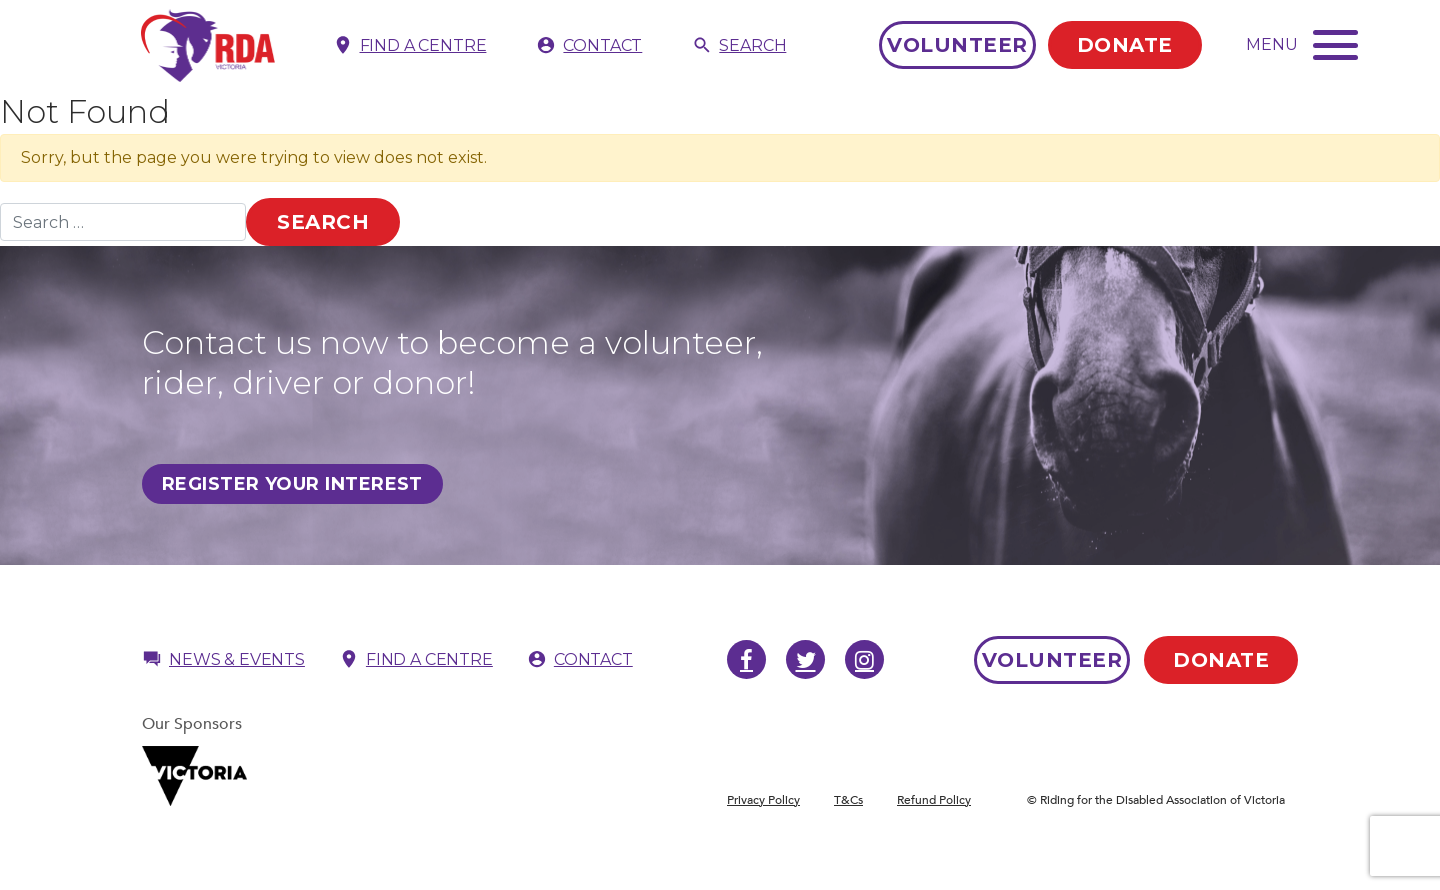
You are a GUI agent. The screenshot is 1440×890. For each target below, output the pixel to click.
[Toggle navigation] (1302, 44)
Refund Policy (934, 800)
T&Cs (848, 800)
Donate (1125, 45)
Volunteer (957, 45)
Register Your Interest (292, 484)
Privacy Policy (763, 800)
